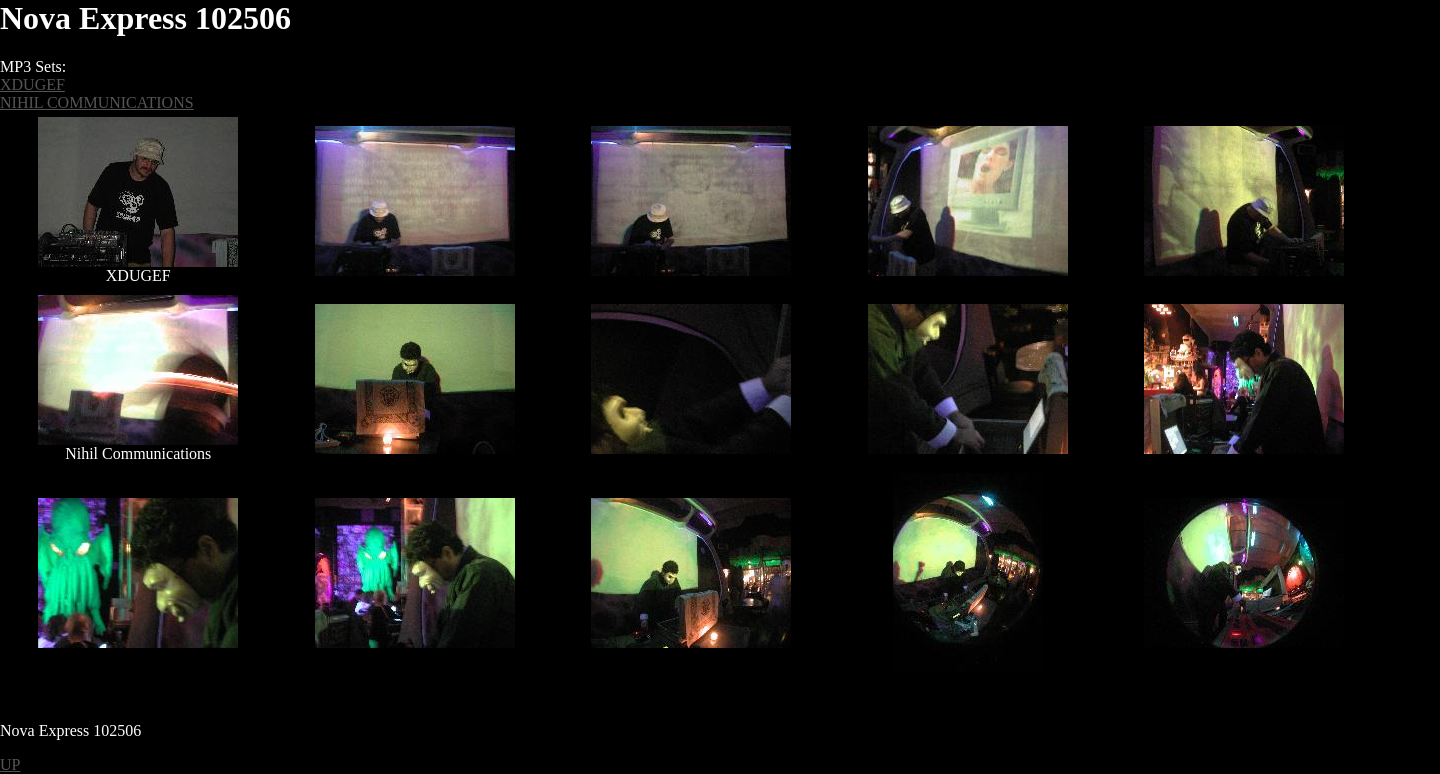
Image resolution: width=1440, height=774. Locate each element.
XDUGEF (32, 84)
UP (10, 764)
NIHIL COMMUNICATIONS (97, 102)
